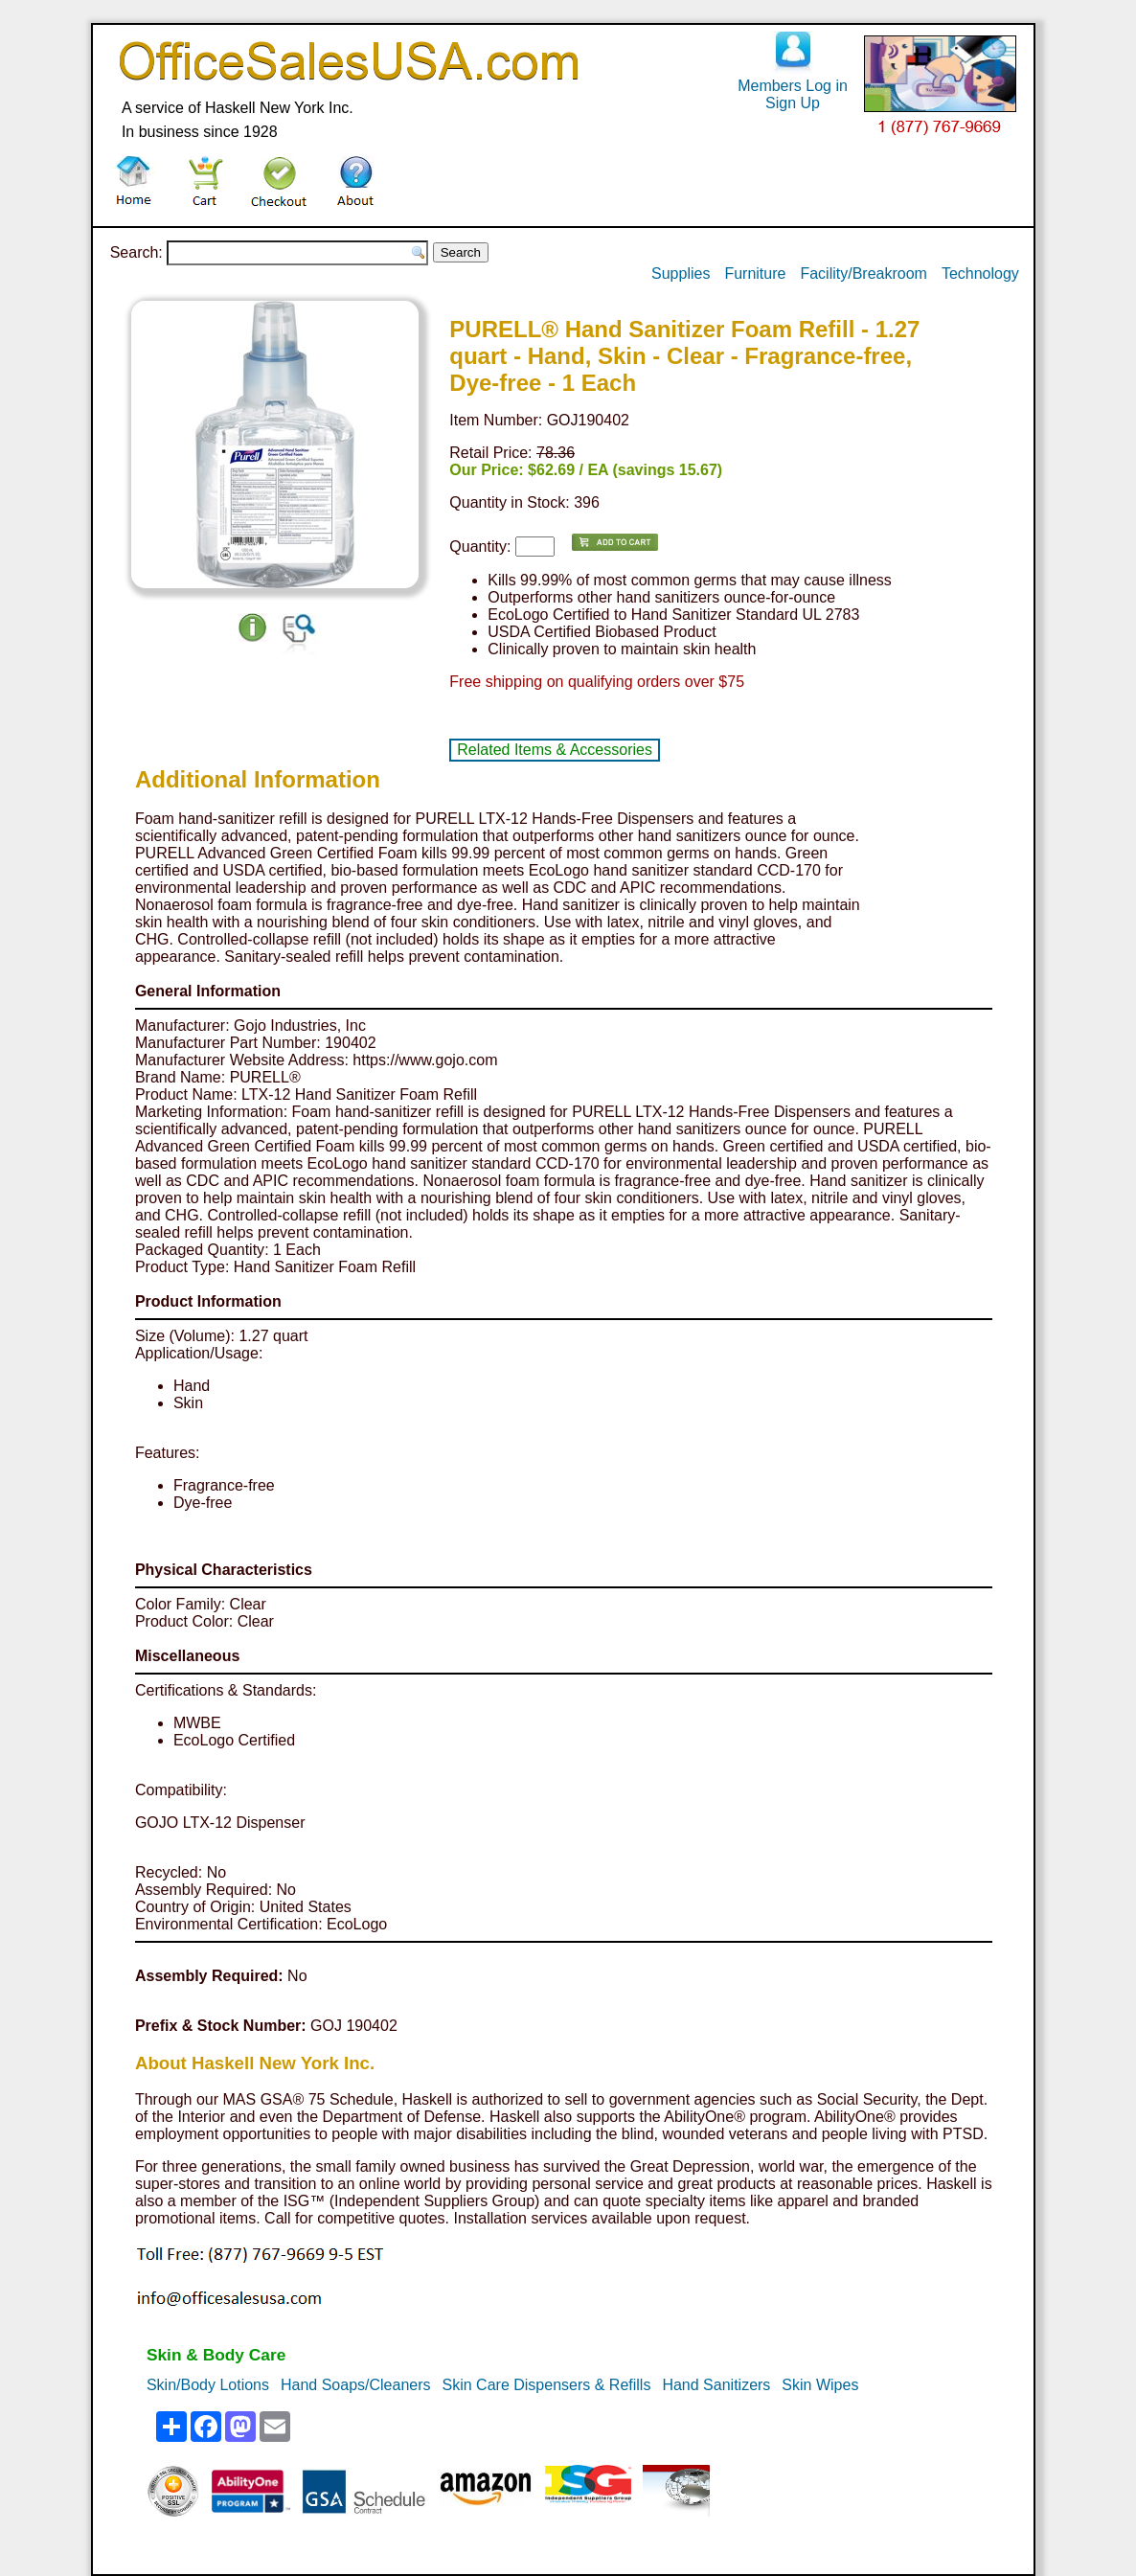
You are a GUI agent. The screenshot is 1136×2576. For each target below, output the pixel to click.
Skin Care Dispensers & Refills (547, 2385)
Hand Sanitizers (716, 2385)
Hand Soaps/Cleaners (356, 2385)
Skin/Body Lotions (208, 2385)
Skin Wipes (820, 2385)
